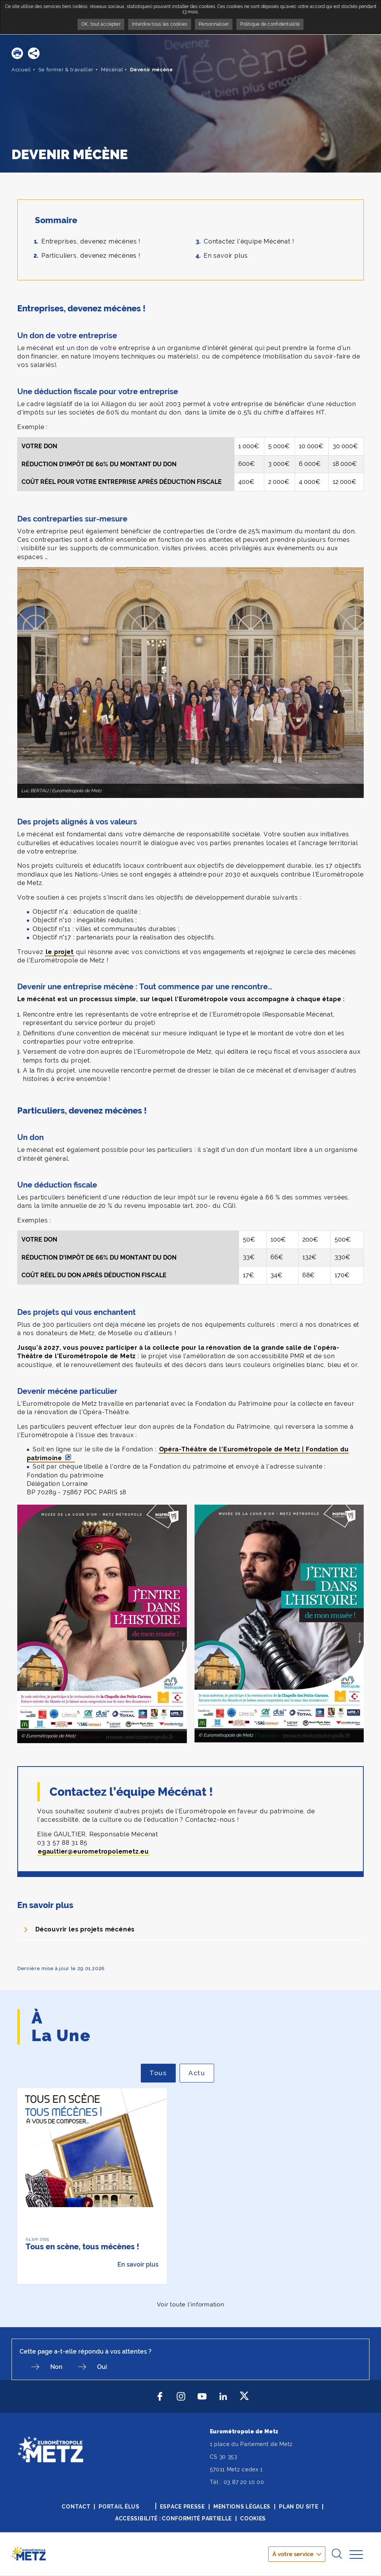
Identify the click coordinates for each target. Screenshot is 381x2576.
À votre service (292, 2554)
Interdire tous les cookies (159, 24)
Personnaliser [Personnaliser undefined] (214, 24)
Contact (76, 2507)
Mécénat (112, 69)
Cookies (253, 2518)
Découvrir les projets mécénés (85, 1929)
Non (56, 2366)
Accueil (21, 69)
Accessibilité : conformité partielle (173, 2518)
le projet (59, 952)
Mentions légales (241, 2507)
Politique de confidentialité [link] (270, 24)
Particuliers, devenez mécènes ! (90, 255)
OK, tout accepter (100, 24)
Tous (163, 2073)
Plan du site (298, 2507)
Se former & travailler (66, 69)
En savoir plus (226, 255)
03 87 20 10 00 (244, 2482)
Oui (102, 2366)
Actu (201, 2073)
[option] (92, 2186)
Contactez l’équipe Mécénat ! (249, 241)
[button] (17, 53)
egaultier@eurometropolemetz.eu (93, 1851)
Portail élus (119, 2507)
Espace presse (182, 2507)
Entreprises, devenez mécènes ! (90, 241)
